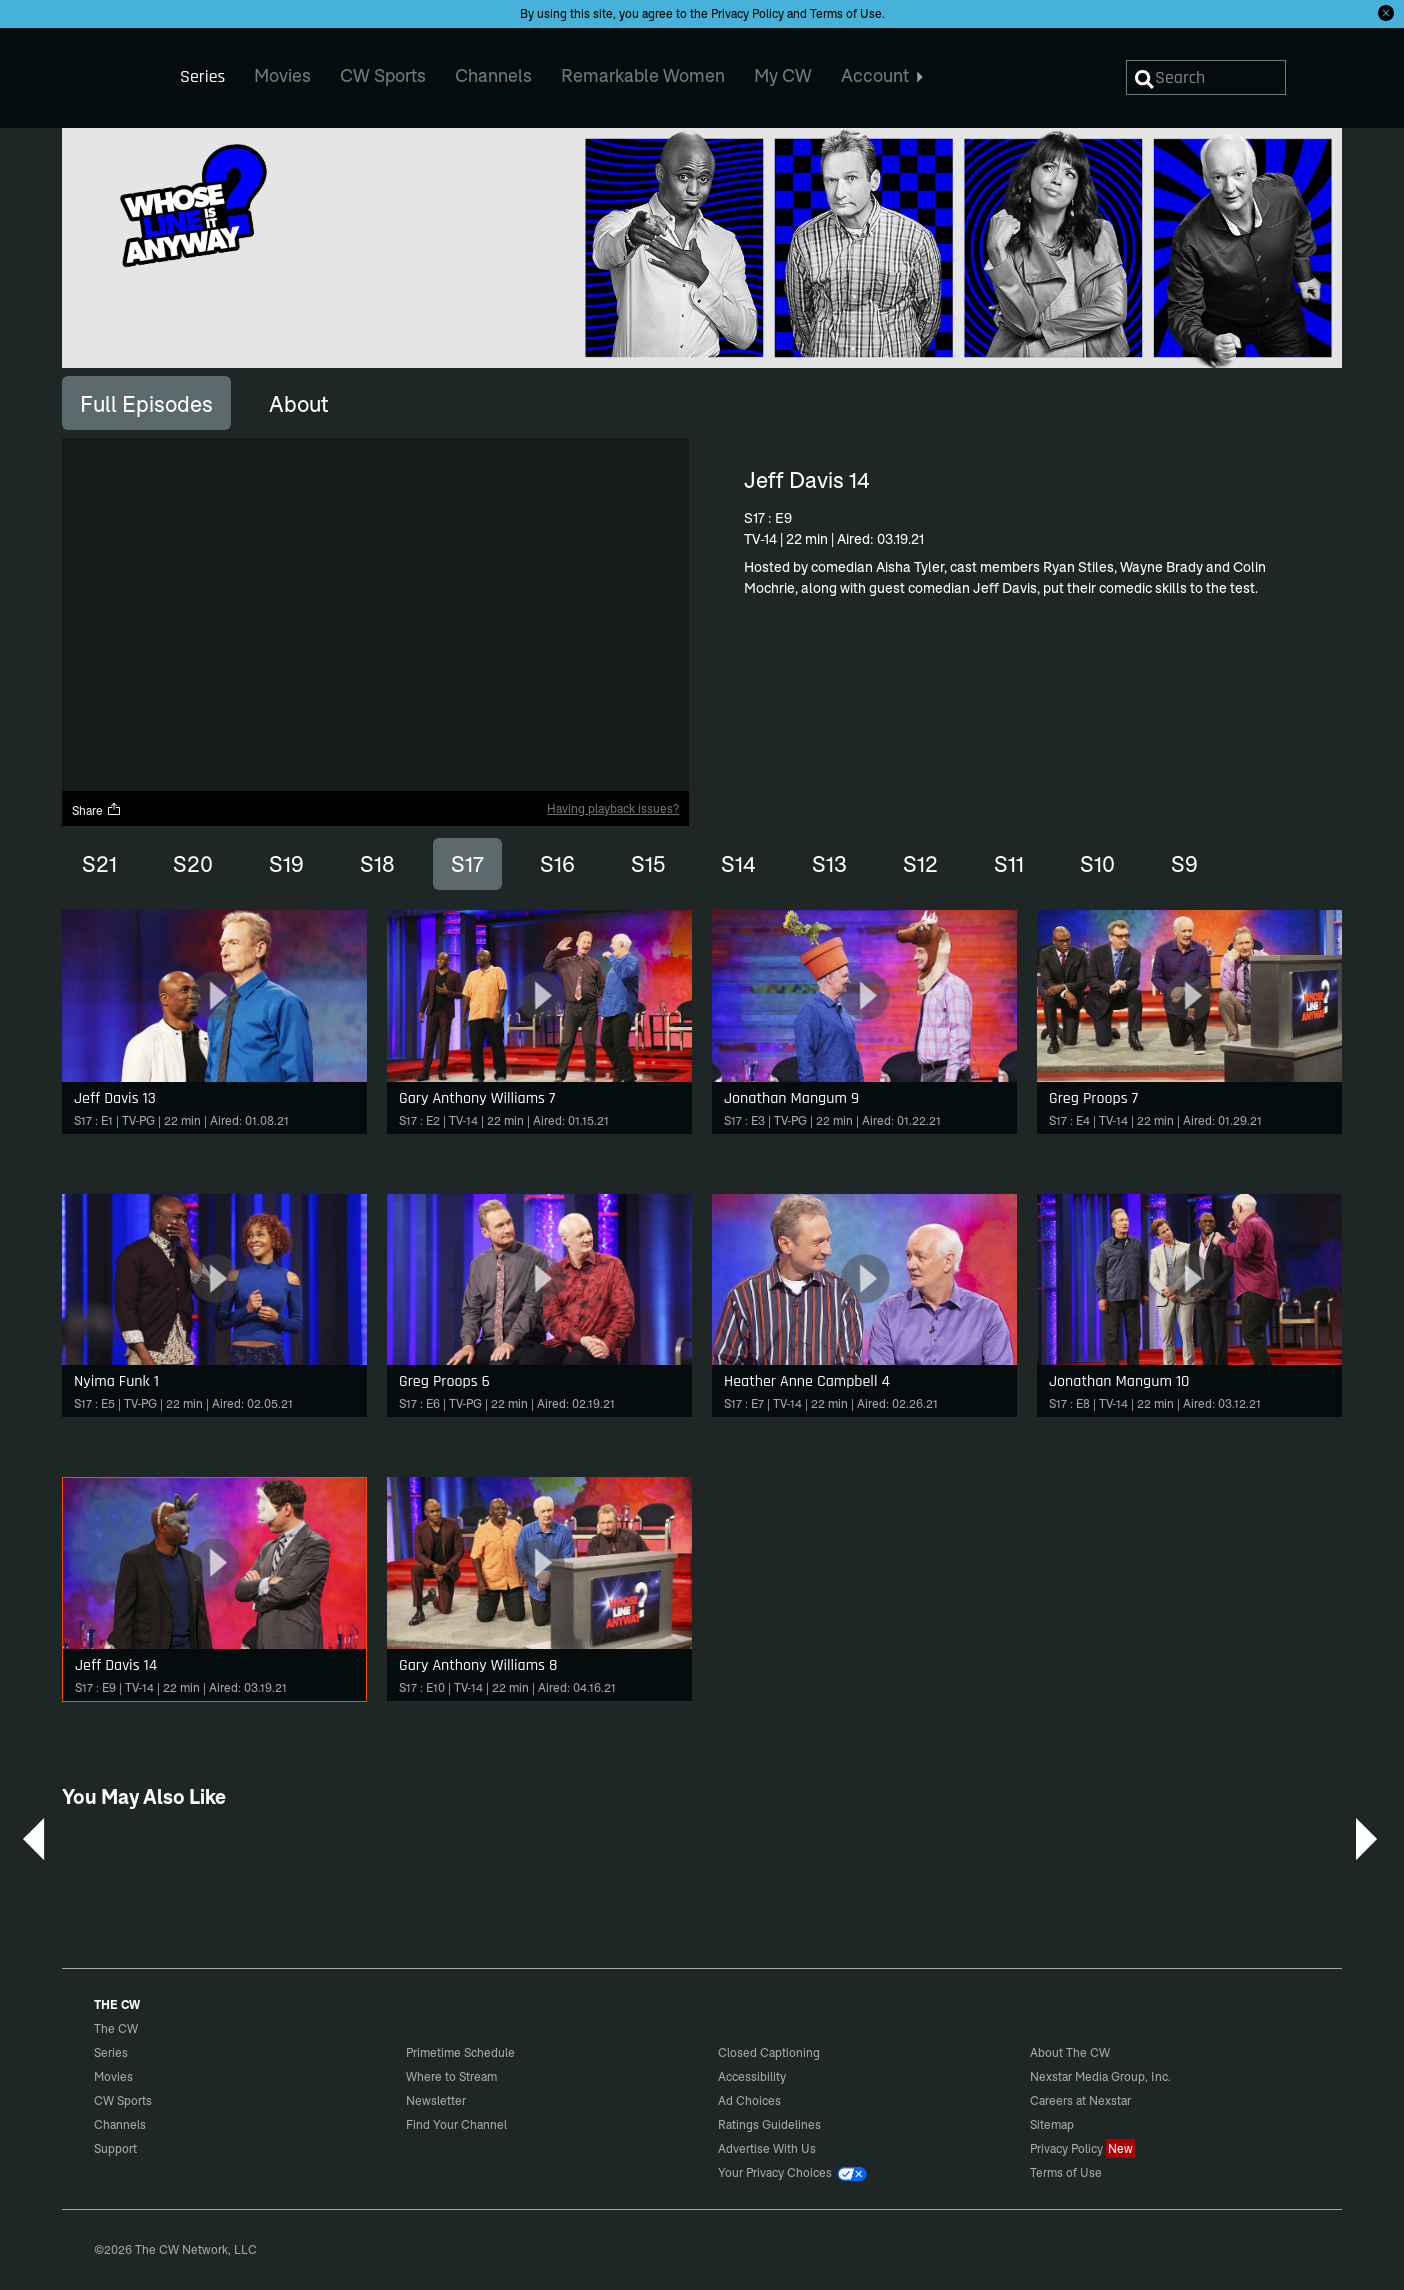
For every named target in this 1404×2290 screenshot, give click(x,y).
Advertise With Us (767, 2148)
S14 (738, 864)
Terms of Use (846, 13)
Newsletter (436, 2100)
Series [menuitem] (202, 76)
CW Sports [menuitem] (383, 75)
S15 (648, 864)
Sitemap (1052, 2124)
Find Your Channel (456, 2124)
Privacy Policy (747, 13)
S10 (1097, 864)
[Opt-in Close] (1386, 13)
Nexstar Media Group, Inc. (1100, 2076)
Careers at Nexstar (1080, 2100)
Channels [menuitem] (493, 75)
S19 (286, 864)
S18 (377, 864)
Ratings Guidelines (769, 2124)
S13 (829, 864)
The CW (103, 71)
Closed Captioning (769, 2052)
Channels (120, 2124)
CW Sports (123, 2100)
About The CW (1070, 2052)
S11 (1009, 864)
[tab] (146, 403)
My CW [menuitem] (783, 75)
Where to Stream (451, 2076)
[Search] (1206, 77)
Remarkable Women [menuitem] (643, 75)
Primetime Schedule (460, 2052)
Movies (113, 2076)
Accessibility (752, 2076)
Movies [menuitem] (282, 75)
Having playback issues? (613, 808)
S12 (920, 864)
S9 (1184, 864)
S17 (467, 864)
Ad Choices (749, 2100)
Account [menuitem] (882, 75)
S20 (193, 864)
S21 (99, 864)
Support (115, 2148)
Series (111, 2052)
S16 (557, 864)
